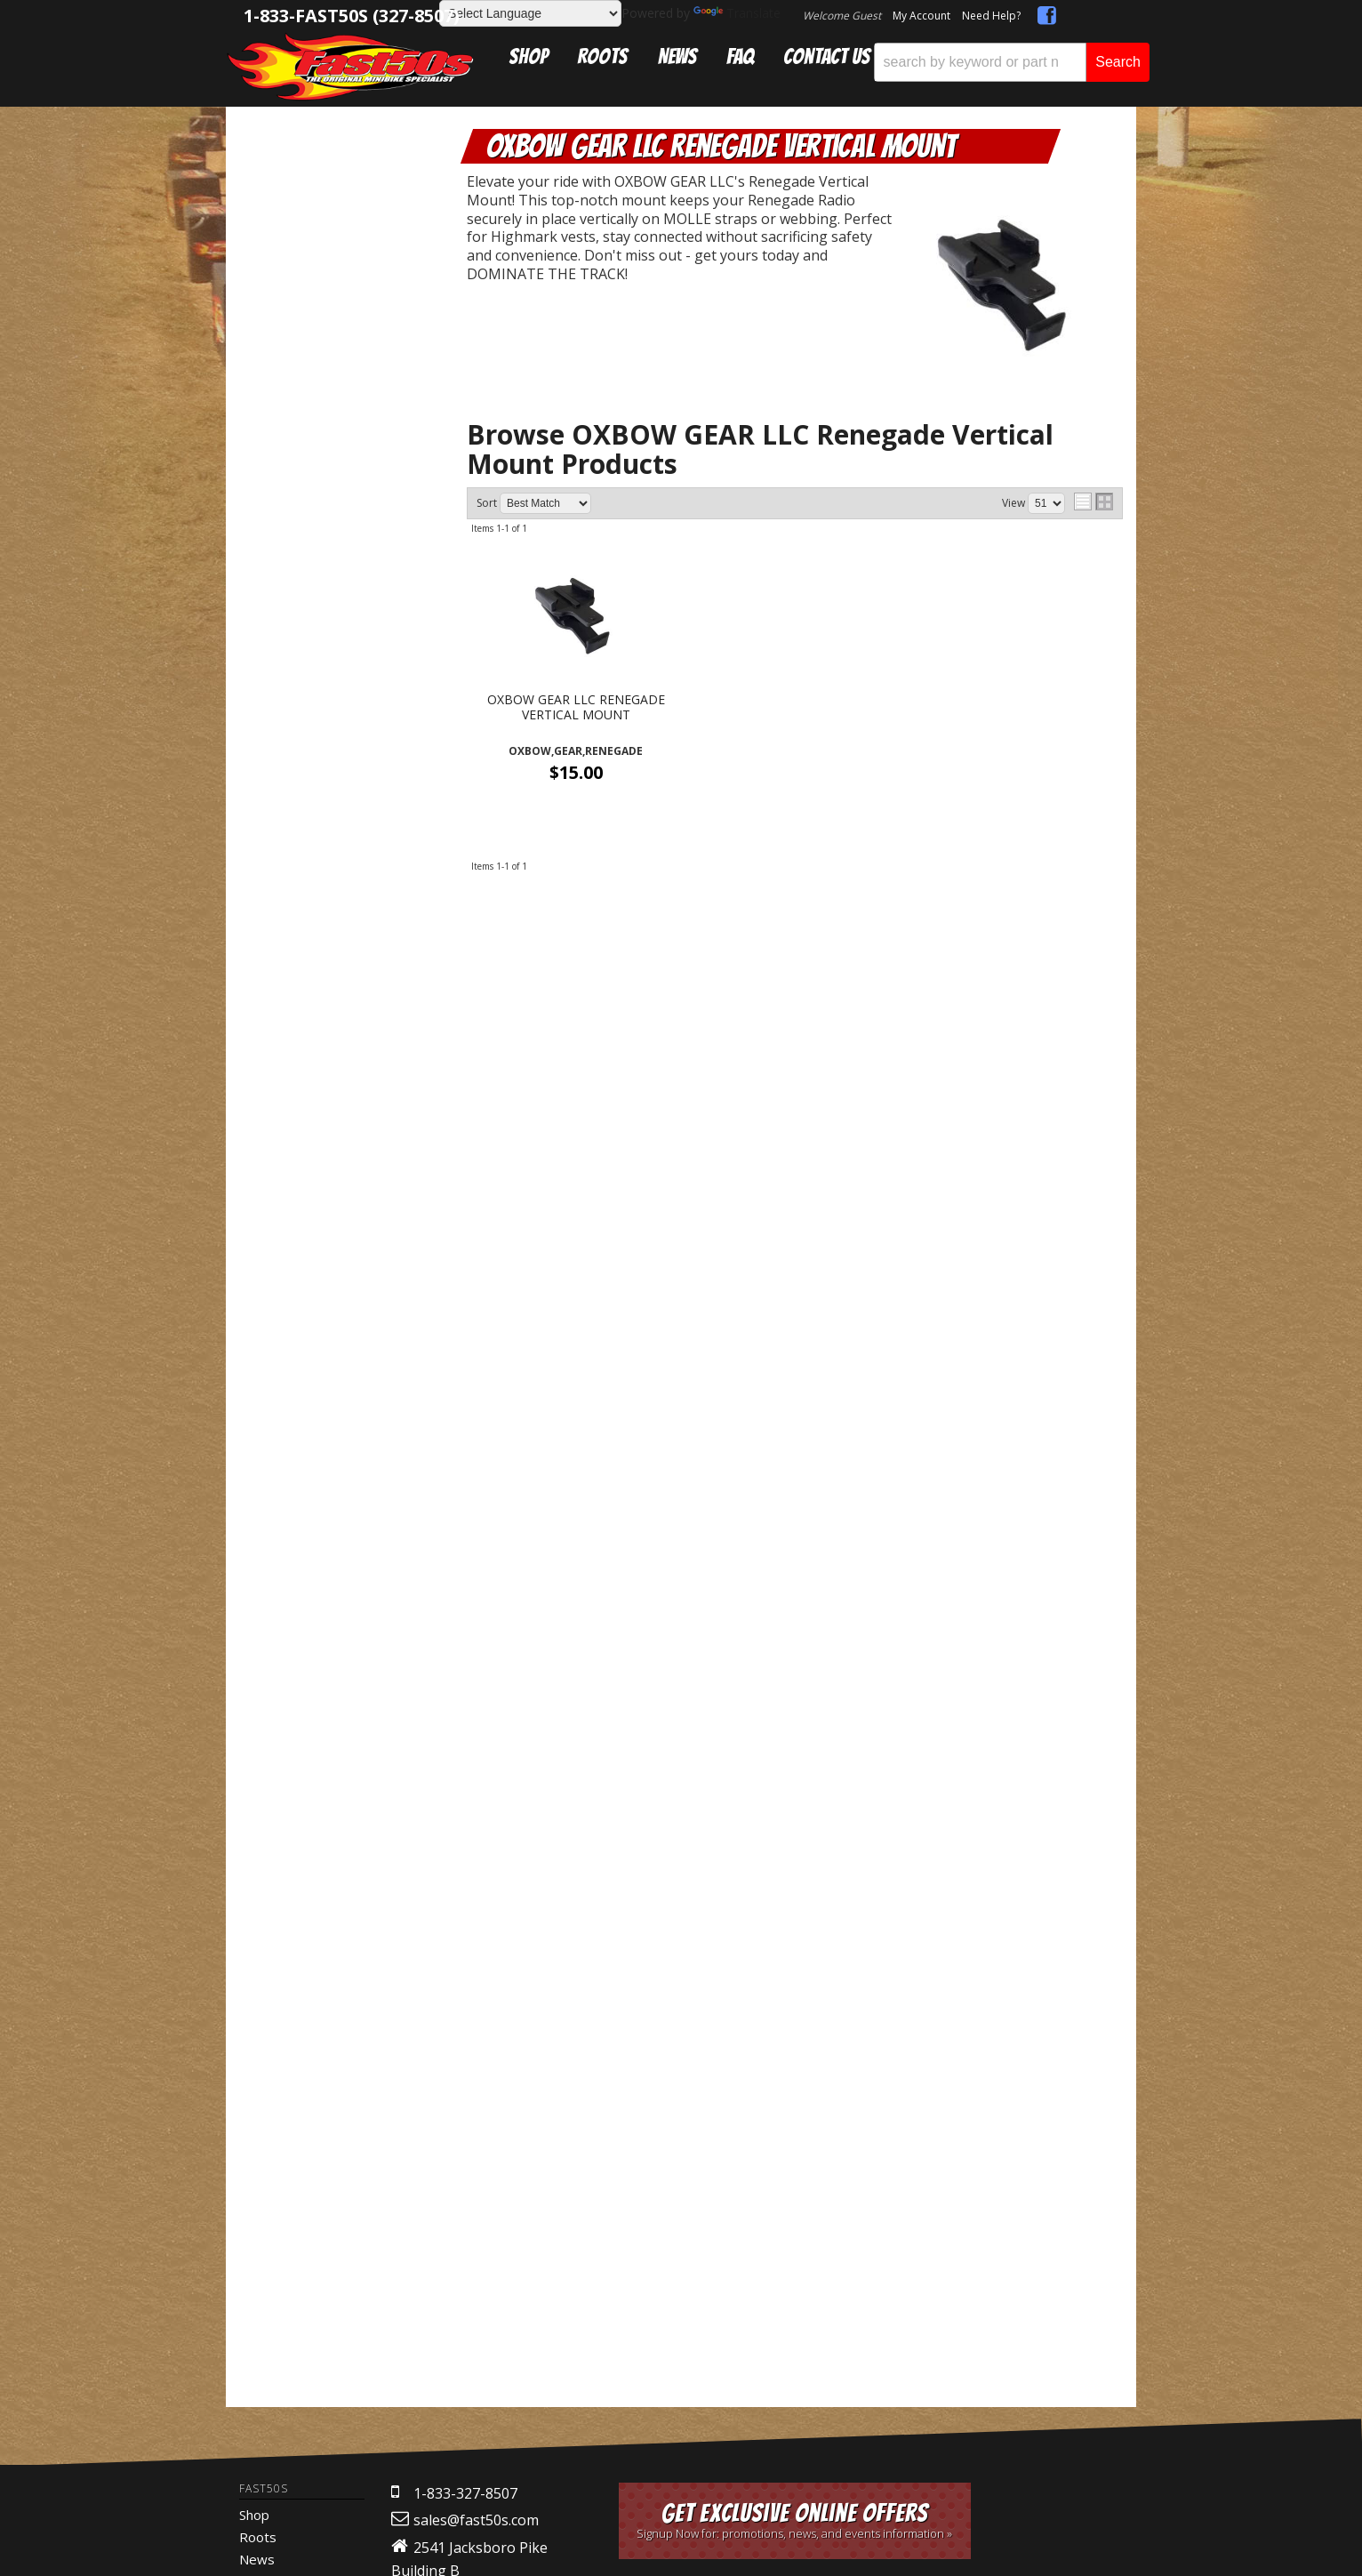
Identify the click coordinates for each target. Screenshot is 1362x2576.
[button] (1012, 62)
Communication (338, 207)
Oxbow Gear (336, 226)
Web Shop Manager (710, 1976)
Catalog (299, 170)
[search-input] (980, 62)
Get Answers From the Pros (339, 1500)
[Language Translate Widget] (530, 13)
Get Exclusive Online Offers (795, 1765)
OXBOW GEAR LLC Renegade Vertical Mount (349, 261)
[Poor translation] (64, 2130)
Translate (737, 12)
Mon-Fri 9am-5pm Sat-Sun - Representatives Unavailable (339, 1581)
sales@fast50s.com (476, 1765)
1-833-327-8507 (465, 1738)
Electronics (317, 189)
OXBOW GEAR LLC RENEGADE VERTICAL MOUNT (576, 708)
